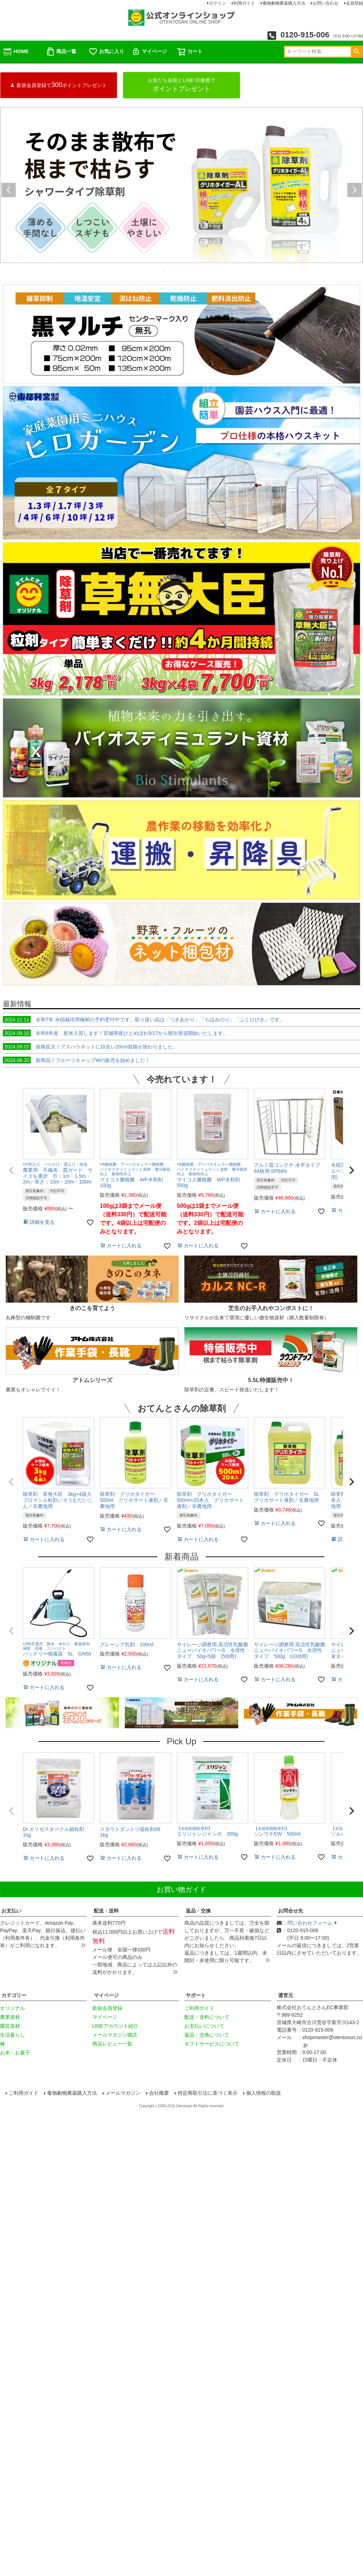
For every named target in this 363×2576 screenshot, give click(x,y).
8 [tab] (194, 269)
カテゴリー (13, 1995)
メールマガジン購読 (114, 2035)
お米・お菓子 (15, 2053)
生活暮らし (12, 2035)
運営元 (285, 1995)
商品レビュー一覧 (112, 2044)
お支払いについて (204, 2026)
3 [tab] (169, 269)
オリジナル (12, 2008)
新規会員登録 (107, 2008)
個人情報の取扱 (263, 2093)
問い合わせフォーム (312, 1923)
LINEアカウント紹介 (115, 2026)
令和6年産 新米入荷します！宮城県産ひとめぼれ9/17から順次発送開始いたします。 (115, 1033)
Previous (8, 190)
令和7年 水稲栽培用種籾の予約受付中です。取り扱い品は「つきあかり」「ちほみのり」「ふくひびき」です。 (144, 1019)
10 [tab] (204, 269)
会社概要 (159, 2093)
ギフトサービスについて (211, 2044)
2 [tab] (164, 269)
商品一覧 (61, 51)
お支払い (11, 1911)
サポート (196, 1995)
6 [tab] (184, 269)
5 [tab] (179, 269)
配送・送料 (106, 1911)
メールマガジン (123, 2093)
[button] (11, 1170)
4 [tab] (174, 269)
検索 (356, 52)
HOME (16, 51)
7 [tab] (189, 269)
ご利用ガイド (199, 2008)
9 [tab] (199, 269)
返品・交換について (206, 2035)
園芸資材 (10, 2026)
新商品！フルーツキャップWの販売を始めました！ (76, 1060)
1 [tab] (159, 269)
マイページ (149, 51)
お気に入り (106, 51)
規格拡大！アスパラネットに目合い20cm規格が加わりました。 (90, 1046)
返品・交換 (198, 1911)
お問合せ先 (290, 1911)
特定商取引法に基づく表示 (207, 2093)
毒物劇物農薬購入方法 (72, 2093)
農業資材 (10, 2017)
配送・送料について (206, 2017)
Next (354, 190)
